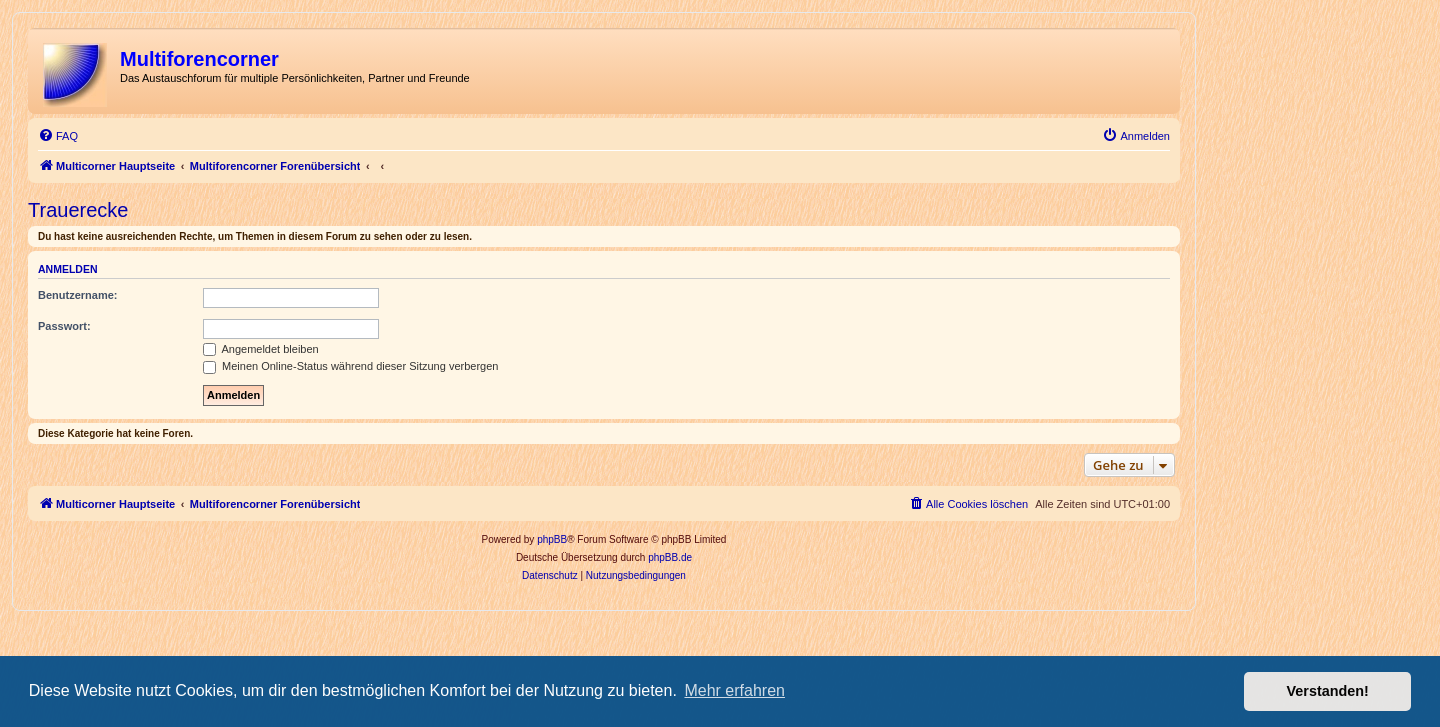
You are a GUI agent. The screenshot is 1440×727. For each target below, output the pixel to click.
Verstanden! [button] (1328, 691)
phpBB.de (670, 557)
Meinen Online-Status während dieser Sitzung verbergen (350, 366)
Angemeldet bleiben (261, 349)
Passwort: (64, 326)
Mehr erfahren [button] (734, 690)
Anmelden (68, 269)
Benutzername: (77, 295)
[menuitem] (58, 136)
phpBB (552, 539)
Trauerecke (78, 210)
